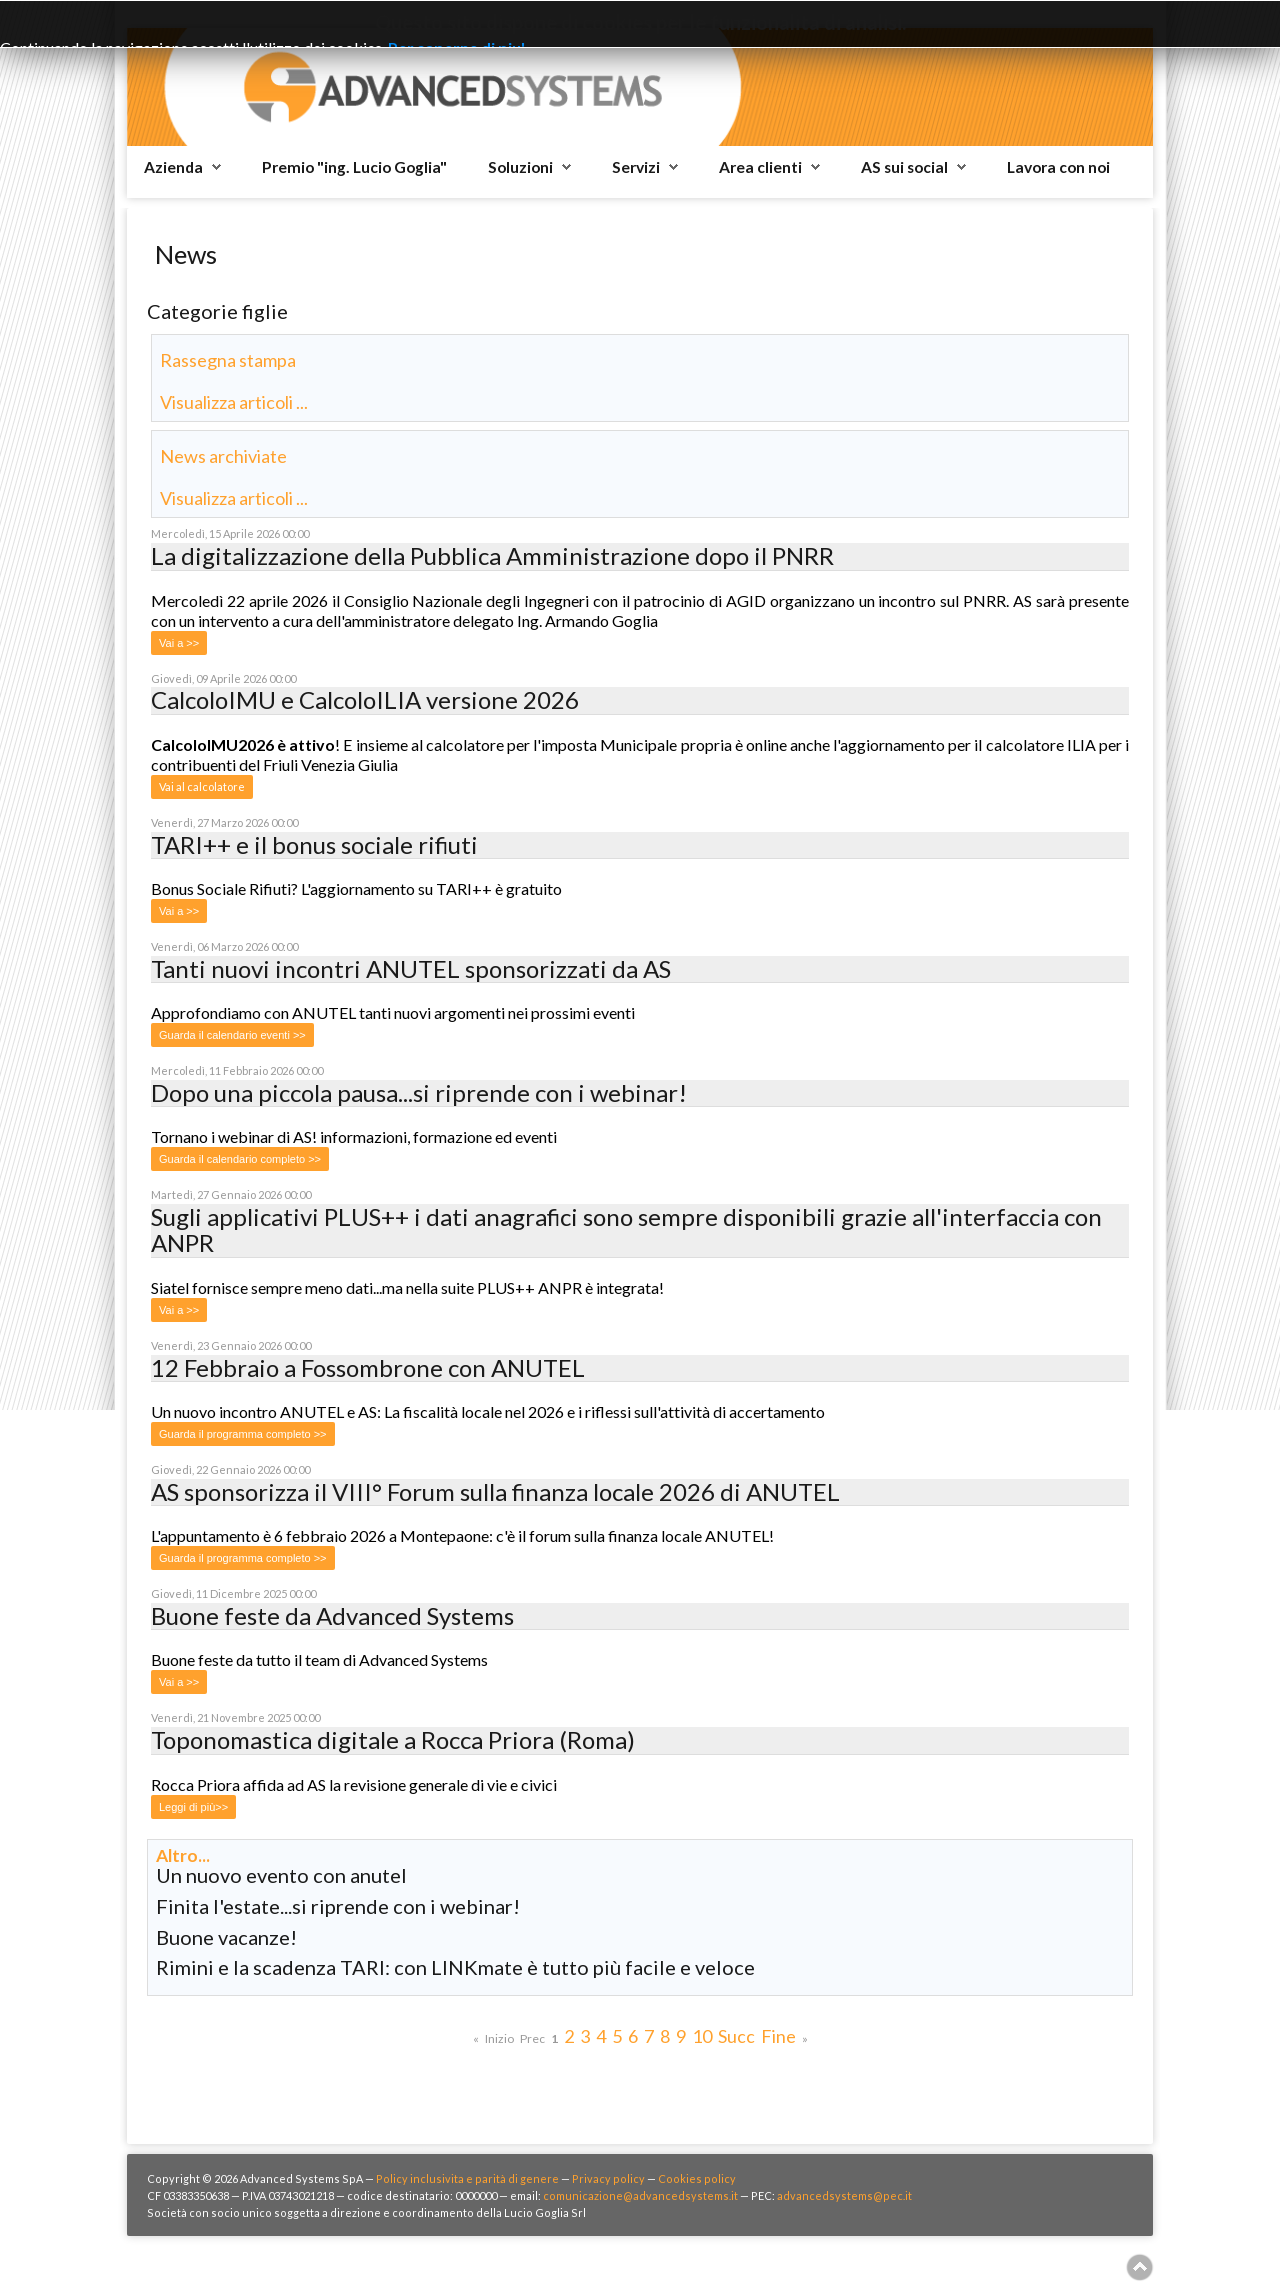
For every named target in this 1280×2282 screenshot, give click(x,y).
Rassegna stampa (228, 360)
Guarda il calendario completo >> (240, 1159)
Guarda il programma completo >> (243, 1434)
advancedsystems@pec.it (844, 2195)
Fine (778, 2036)
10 (702, 2036)
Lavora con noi (1058, 167)
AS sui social (904, 167)
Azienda (173, 167)
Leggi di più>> (193, 1807)
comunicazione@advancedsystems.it (640, 2195)
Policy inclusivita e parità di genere (467, 2178)
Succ (736, 2036)
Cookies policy (697, 2178)
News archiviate (223, 456)
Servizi (636, 167)
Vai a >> (179, 643)
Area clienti (760, 167)
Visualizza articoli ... (234, 402)
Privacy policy (608, 2178)
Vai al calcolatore (202, 786)
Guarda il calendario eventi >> (232, 1035)
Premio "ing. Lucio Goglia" (354, 167)
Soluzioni (520, 167)
